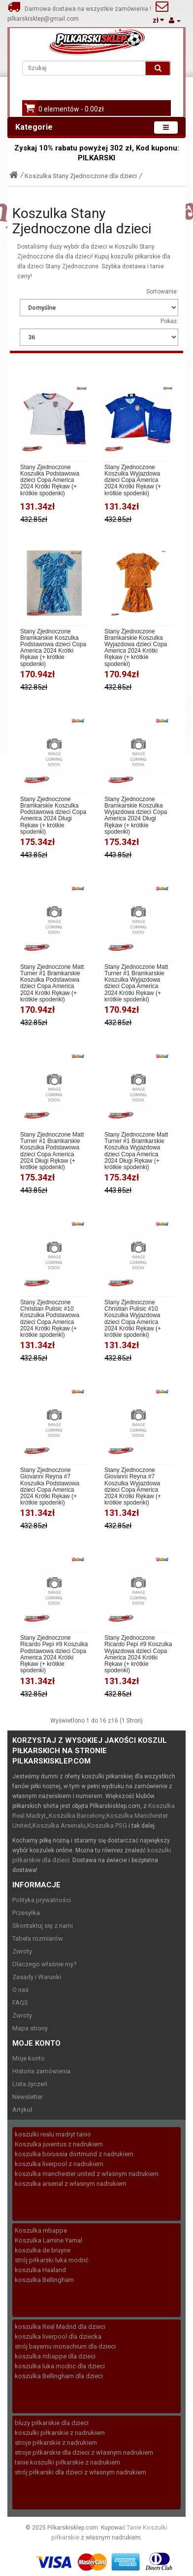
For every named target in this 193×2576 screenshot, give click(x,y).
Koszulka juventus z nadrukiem (59, 2144)
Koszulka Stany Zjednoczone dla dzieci (81, 176)
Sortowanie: (162, 291)
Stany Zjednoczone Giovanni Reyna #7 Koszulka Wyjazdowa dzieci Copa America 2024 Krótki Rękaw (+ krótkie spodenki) (132, 1486)
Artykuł (22, 2109)
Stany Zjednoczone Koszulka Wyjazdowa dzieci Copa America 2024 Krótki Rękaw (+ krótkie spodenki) (132, 480)
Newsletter (27, 2096)
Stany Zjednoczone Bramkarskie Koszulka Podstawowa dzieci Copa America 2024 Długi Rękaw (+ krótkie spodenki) (53, 815)
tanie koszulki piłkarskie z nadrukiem (67, 2462)
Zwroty (22, 1951)
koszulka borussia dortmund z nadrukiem (74, 2154)
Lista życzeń (29, 2084)
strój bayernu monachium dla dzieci (65, 2346)
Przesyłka (26, 1912)
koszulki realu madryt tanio (53, 2134)
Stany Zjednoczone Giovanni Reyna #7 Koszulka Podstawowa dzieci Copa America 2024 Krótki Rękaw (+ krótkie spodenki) (49, 1486)
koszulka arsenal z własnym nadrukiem (71, 2183)
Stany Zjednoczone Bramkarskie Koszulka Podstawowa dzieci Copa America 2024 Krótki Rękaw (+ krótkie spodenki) (53, 647)
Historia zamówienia (41, 2071)
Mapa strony (30, 2028)
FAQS (20, 2002)
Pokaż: (169, 321)
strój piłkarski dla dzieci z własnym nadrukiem (80, 2472)
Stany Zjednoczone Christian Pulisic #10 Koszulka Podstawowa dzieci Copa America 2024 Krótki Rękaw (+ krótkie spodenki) (49, 1318)
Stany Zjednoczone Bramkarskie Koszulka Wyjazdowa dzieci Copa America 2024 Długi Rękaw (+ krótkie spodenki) (135, 815)
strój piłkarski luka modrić (52, 2260)
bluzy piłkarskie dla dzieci (52, 2423)
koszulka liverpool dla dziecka (58, 2336)
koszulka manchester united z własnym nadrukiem (87, 2173)
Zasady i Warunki (36, 1977)
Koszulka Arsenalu (59, 1825)
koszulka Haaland (40, 2270)
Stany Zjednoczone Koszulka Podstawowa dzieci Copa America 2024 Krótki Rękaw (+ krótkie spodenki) (49, 480)
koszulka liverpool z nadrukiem (59, 2164)
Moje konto (28, 2058)
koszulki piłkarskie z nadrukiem (60, 2432)
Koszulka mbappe (41, 2230)
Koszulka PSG (107, 1825)
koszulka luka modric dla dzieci (60, 2366)
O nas (20, 1989)
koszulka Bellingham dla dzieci (59, 2376)
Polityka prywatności (41, 1900)
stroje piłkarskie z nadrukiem (56, 2442)
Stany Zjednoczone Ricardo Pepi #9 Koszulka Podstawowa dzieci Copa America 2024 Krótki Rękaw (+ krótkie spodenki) (54, 1654)
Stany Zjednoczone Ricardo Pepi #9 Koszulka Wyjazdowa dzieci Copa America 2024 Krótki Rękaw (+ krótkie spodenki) (138, 1654)
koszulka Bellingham (44, 2279)
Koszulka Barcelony (77, 1815)
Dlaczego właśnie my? (44, 1964)
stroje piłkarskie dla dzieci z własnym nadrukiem (84, 2452)
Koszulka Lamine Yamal (48, 2240)
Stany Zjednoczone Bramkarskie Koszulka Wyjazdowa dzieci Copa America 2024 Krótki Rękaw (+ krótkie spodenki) (135, 647)
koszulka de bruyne (42, 2250)
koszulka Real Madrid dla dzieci (60, 2326)
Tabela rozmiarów (37, 1938)
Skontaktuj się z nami (42, 1925)
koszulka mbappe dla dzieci (55, 2356)
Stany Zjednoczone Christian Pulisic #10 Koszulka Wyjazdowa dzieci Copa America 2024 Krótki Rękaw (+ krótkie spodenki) (132, 1318)
